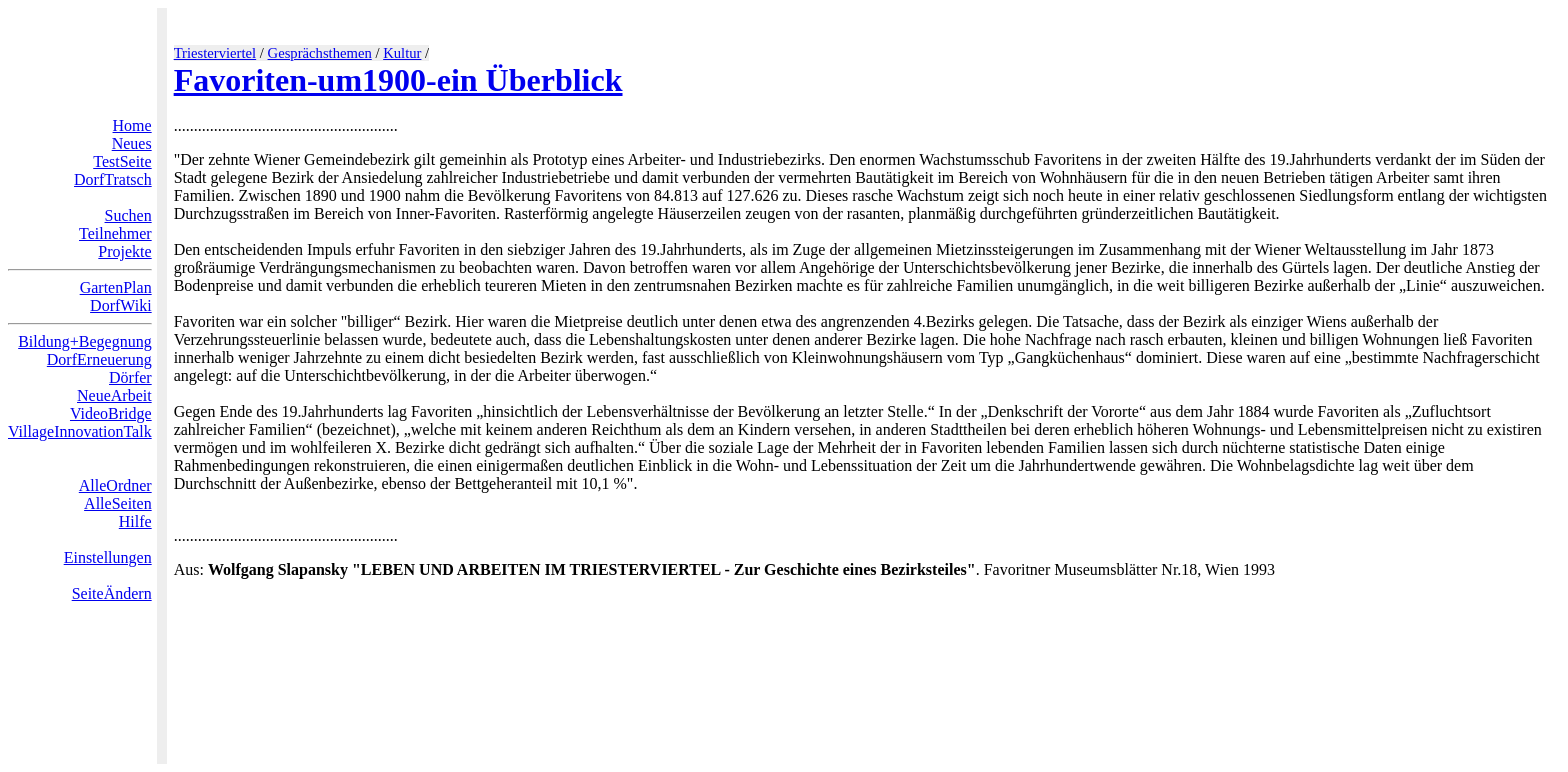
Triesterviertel (215, 53)
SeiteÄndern (112, 593)
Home (132, 125)
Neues (132, 143)
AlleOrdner (115, 485)
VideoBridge (111, 413)
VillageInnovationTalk (80, 431)
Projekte (124, 251)
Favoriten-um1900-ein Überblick (398, 80)
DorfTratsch (113, 179)
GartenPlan (116, 287)
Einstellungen (108, 557)
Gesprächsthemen (320, 53)
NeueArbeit (114, 395)
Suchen (128, 215)
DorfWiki (121, 305)
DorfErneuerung (99, 359)
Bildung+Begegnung (84, 341)
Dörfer (130, 377)
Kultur (402, 53)
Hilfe (135, 521)
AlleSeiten (118, 503)
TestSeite (122, 161)
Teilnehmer (115, 233)
